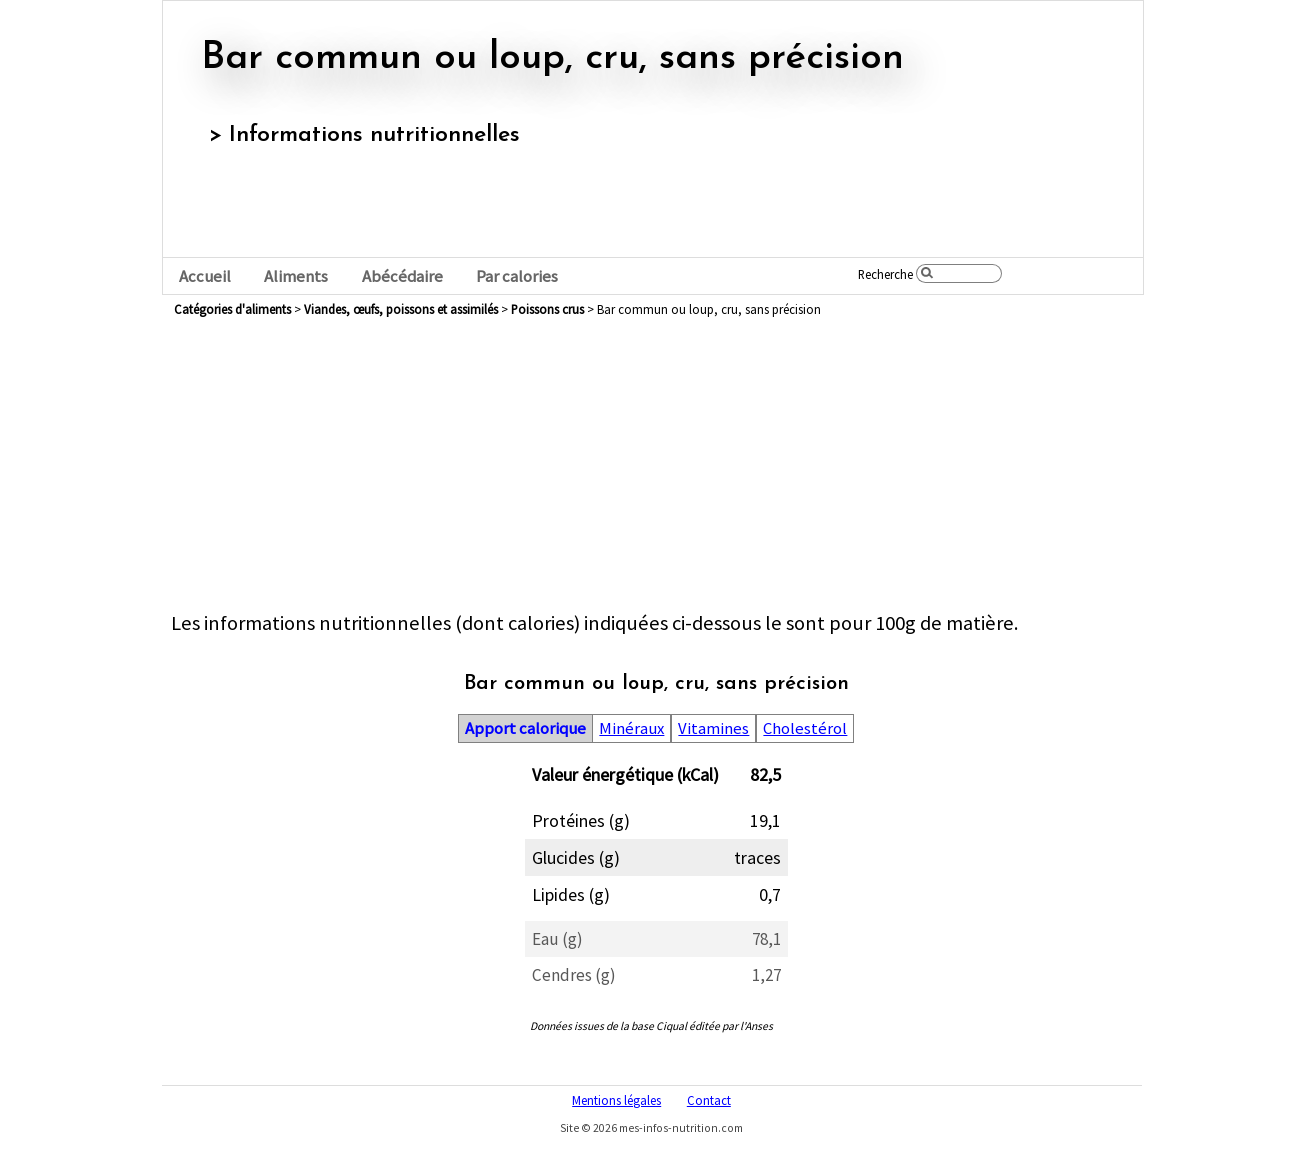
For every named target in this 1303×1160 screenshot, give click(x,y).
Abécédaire (402, 276)
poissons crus (547, 309)
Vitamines (713, 728)
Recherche (885, 274)
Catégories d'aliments (232, 309)
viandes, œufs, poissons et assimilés (401, 309)
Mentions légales (616, 1100)
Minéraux (631, 728)
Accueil (205, 276)
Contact (709, 1100)
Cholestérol (805, 728)
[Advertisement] (656, 470)
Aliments (296, 276)
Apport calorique (525, 728)
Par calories (517, 276)
